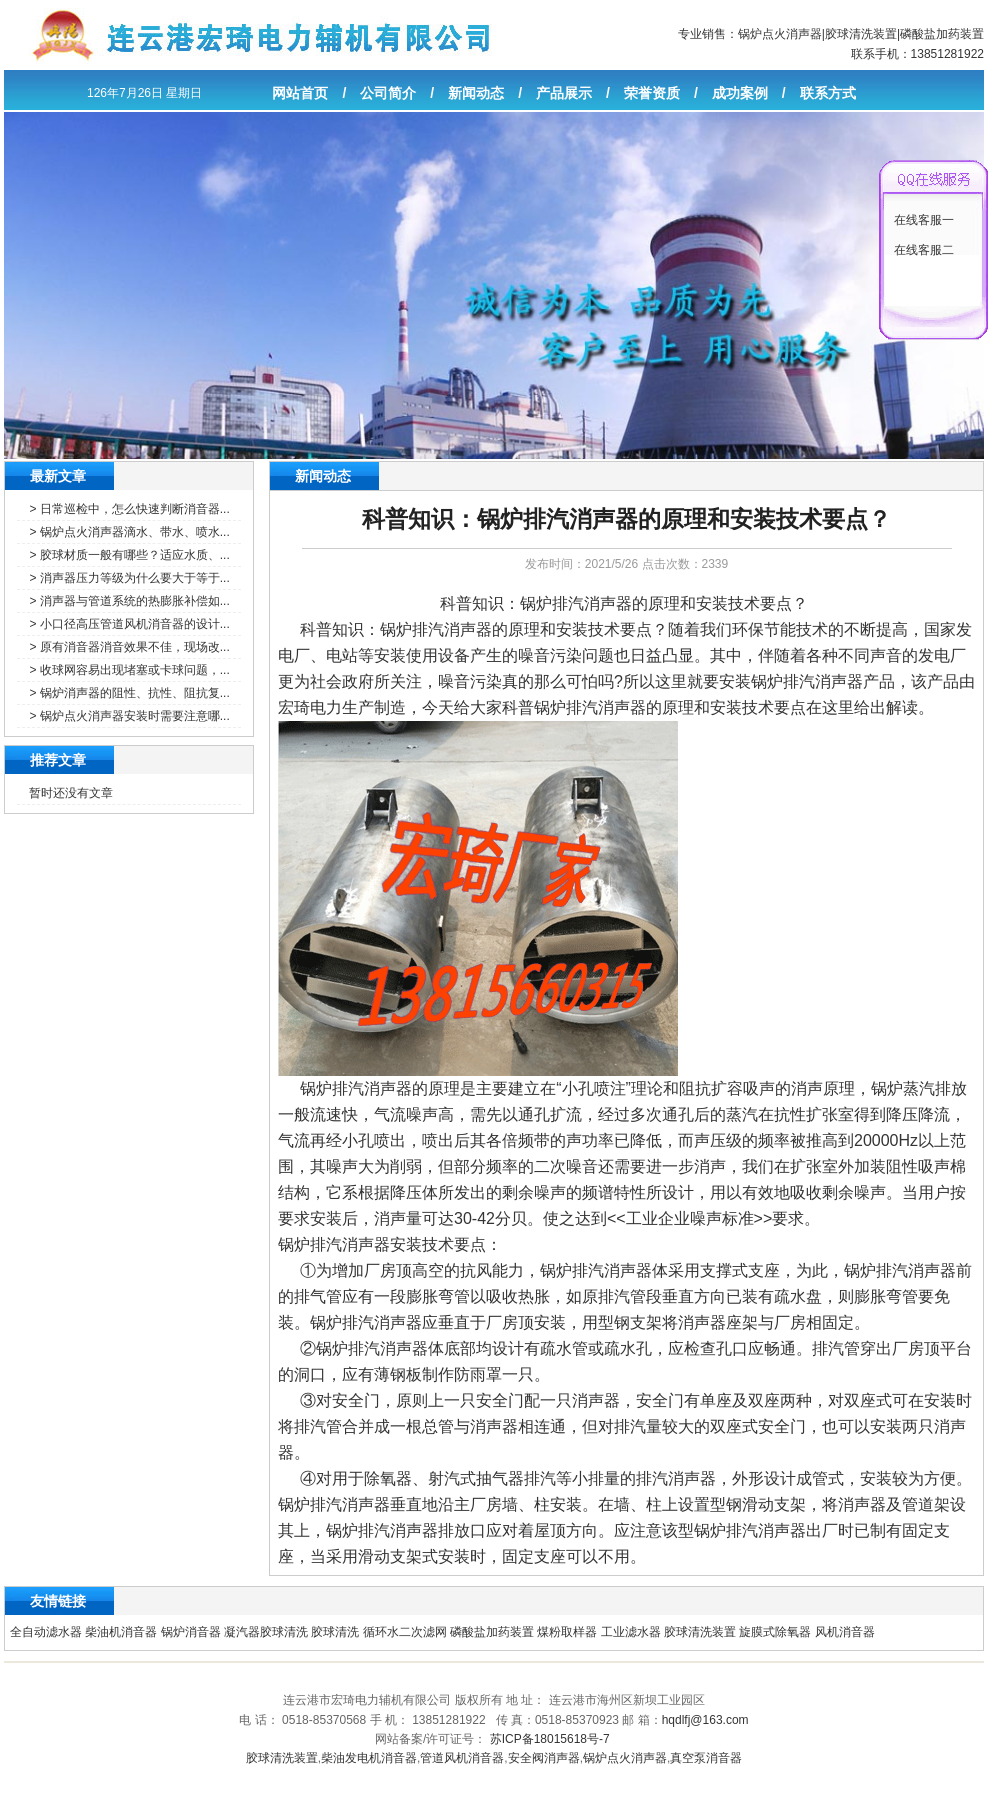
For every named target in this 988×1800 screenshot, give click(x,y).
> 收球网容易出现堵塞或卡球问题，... (129, 670)
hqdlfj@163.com (705, 1720)
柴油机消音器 (121, 1632)
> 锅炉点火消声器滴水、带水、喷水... (129, 532)
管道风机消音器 (462, 1758)
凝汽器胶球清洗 (266, 1632)
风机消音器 (845, 1632)
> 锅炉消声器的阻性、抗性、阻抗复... (129, 693)
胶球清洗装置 (861, 34)
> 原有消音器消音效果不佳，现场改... (129, 647)
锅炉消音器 (191, 1632)
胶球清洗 (335, 1632)
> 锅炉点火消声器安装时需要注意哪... (129, 716)
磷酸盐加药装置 (942, 34)
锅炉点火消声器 (780, 34)
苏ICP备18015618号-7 (550, 1739)
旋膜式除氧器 (775, 1632)
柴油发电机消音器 (369, 1758)
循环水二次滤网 (405, 1632)
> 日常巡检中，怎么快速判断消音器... (129, 509)
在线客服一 (924, 220)
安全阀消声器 (544, 1758)
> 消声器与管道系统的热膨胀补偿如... (129, 601)
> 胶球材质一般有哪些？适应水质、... (129, 555)
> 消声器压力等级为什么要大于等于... (129, 578)
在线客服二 (924, 250)
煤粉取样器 (567, 1632)
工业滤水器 (631, 1632)
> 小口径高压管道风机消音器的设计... (129, 624)
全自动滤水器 (46, 1632)
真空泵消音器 (706, 1758)
